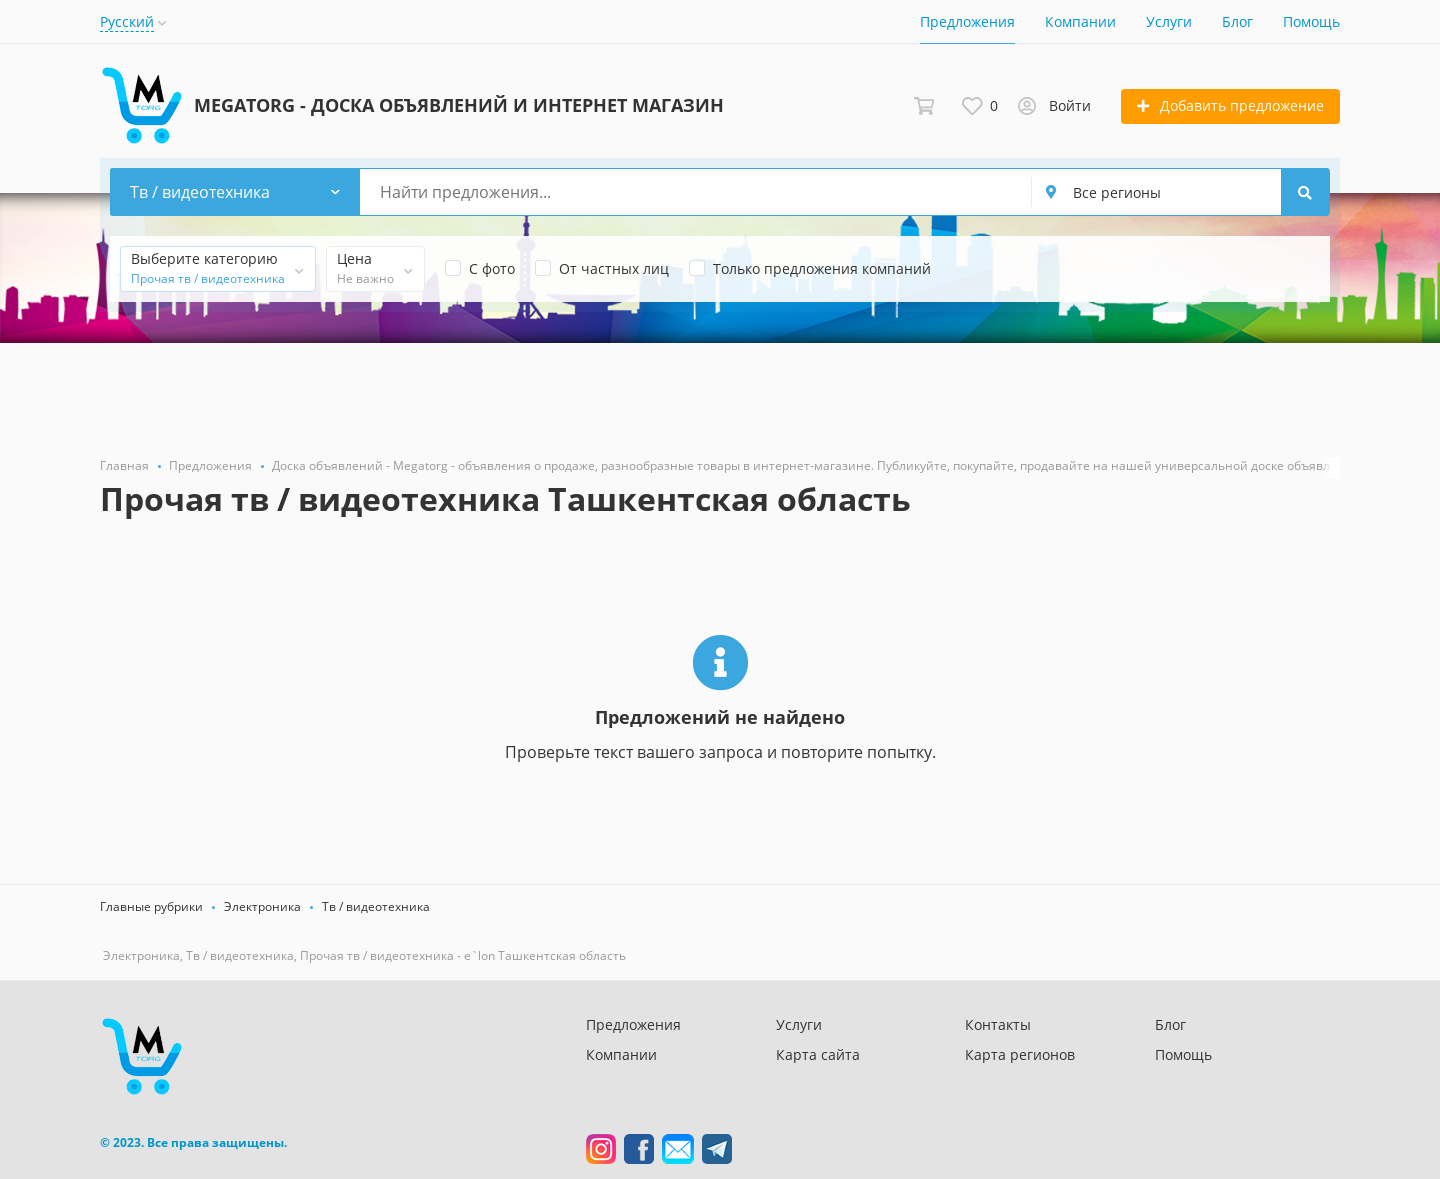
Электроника (262, 906)
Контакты (998, 1024)
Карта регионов (1020, 1054)
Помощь (1311, 21)
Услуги (1169, 21)
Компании (1080, 21)
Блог (1237, 21)
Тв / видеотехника (376, 906)
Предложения (967, 21)
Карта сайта (818, 1054)
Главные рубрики (151, 906)
